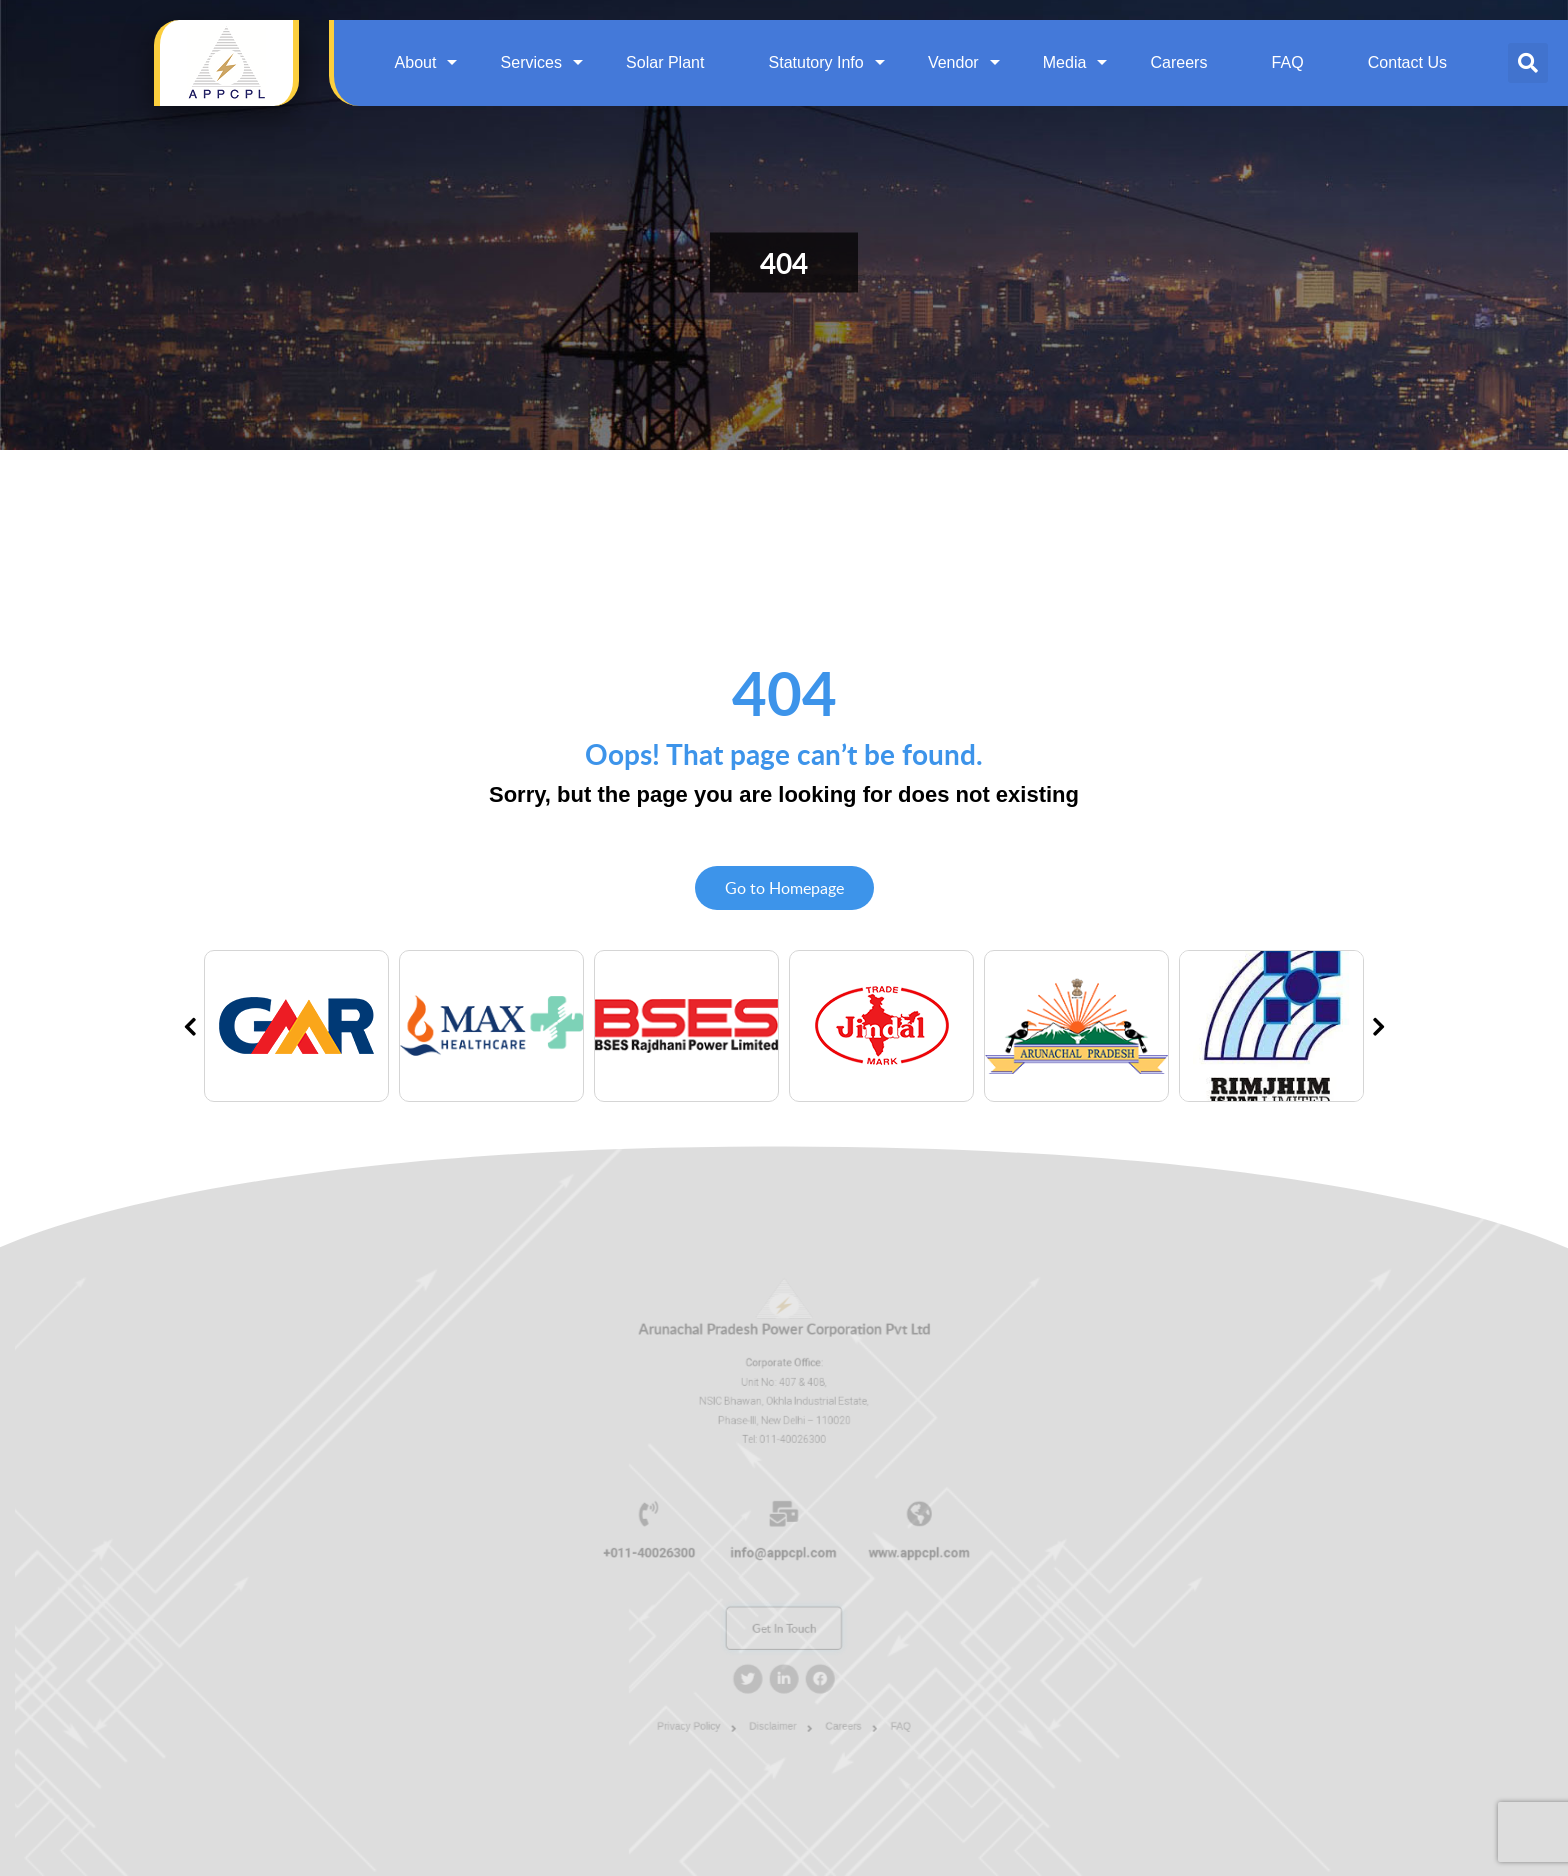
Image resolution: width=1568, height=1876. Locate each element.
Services (531, 62)
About (416, 62)
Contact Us (1407, 62)
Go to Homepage (784, 888)
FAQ (1288, 62)
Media (1065, 62)
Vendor (953, 62)
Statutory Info (816, 62)
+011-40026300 (666, 1549)
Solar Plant (665, 62)
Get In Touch (784, 1615)
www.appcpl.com (901, 1549)
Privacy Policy (701, 1699)
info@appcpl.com (784, 1549)
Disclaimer (774, 1699)
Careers (1179, 62)
